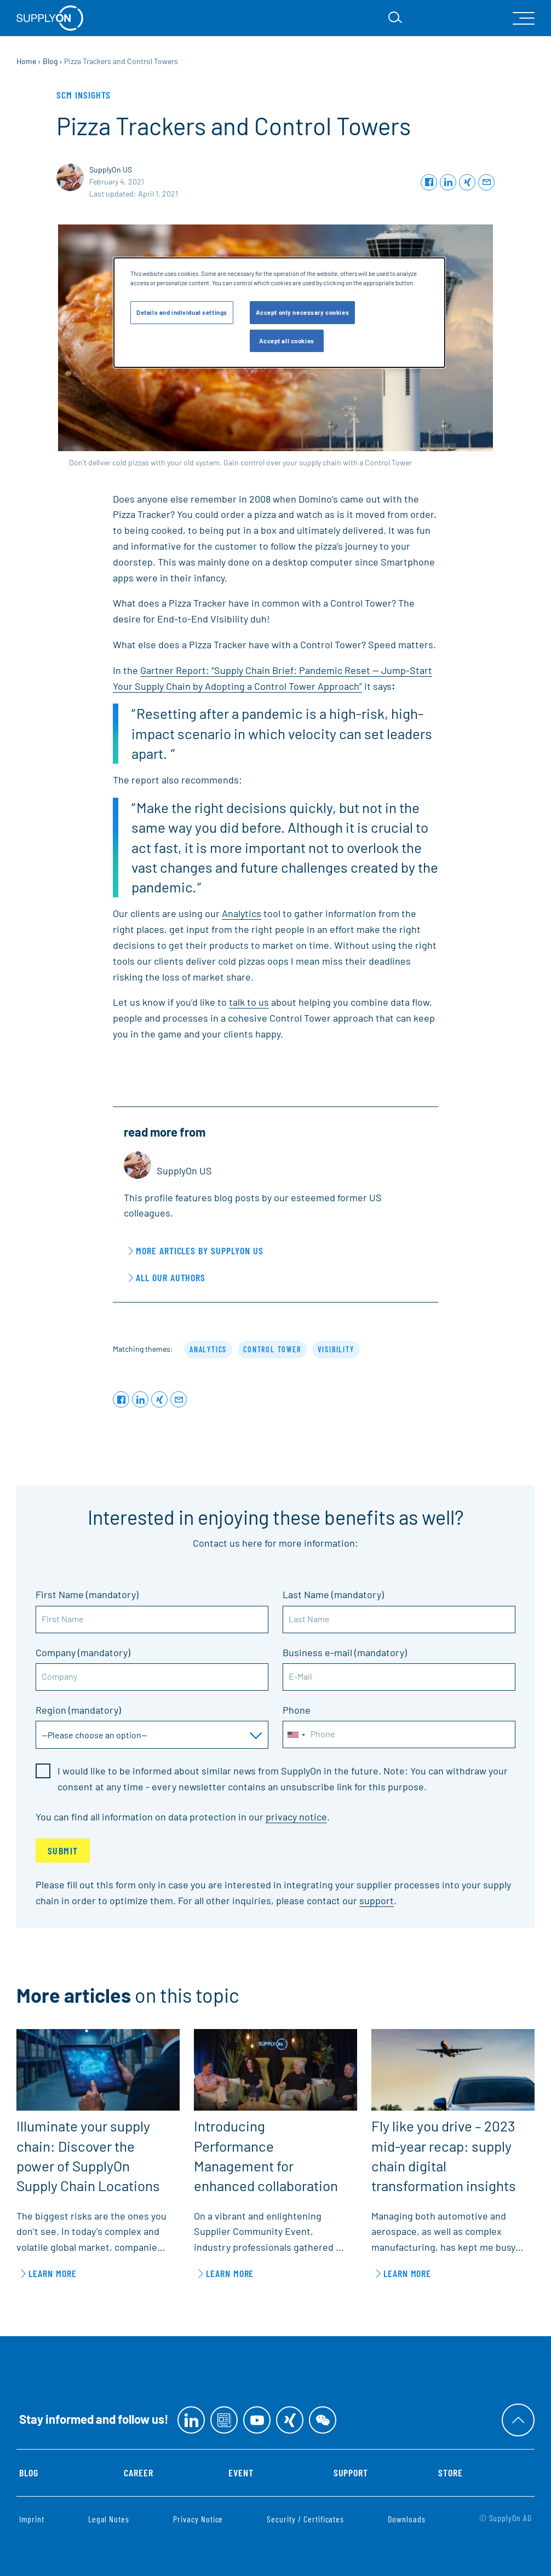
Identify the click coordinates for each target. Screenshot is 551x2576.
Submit (63, 1851)
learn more (52, 2273)
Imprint (31, 2519)
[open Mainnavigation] (524, 18)
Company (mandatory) (83, 1652)
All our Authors (170, 1277)
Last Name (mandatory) (333, 1594)
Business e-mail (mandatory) (345, 1652)
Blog (28, 2472)
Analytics (241, 913)
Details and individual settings (181, 312)
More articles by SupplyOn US (199, 1250)
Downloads (407, 2519)
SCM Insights (83, 95)
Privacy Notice (198, 2519)
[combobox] (295, 1735)
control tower (272, 1349)
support (376, 1900)
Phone (297, 1710)
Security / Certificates (305, 2519)
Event (241, 2472)
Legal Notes (108, 2519)
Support (351, 2472)
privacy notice (296, 1817)
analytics (208, 1349)
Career (138, 2472)
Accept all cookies (286, 340)
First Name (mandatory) (87, 1594)
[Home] (49, 18)
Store (450, 2472)
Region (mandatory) (78, 1710)
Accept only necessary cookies (302, 312)
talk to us (249, 1002)
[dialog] (279, 313)
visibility (336, 1349)
